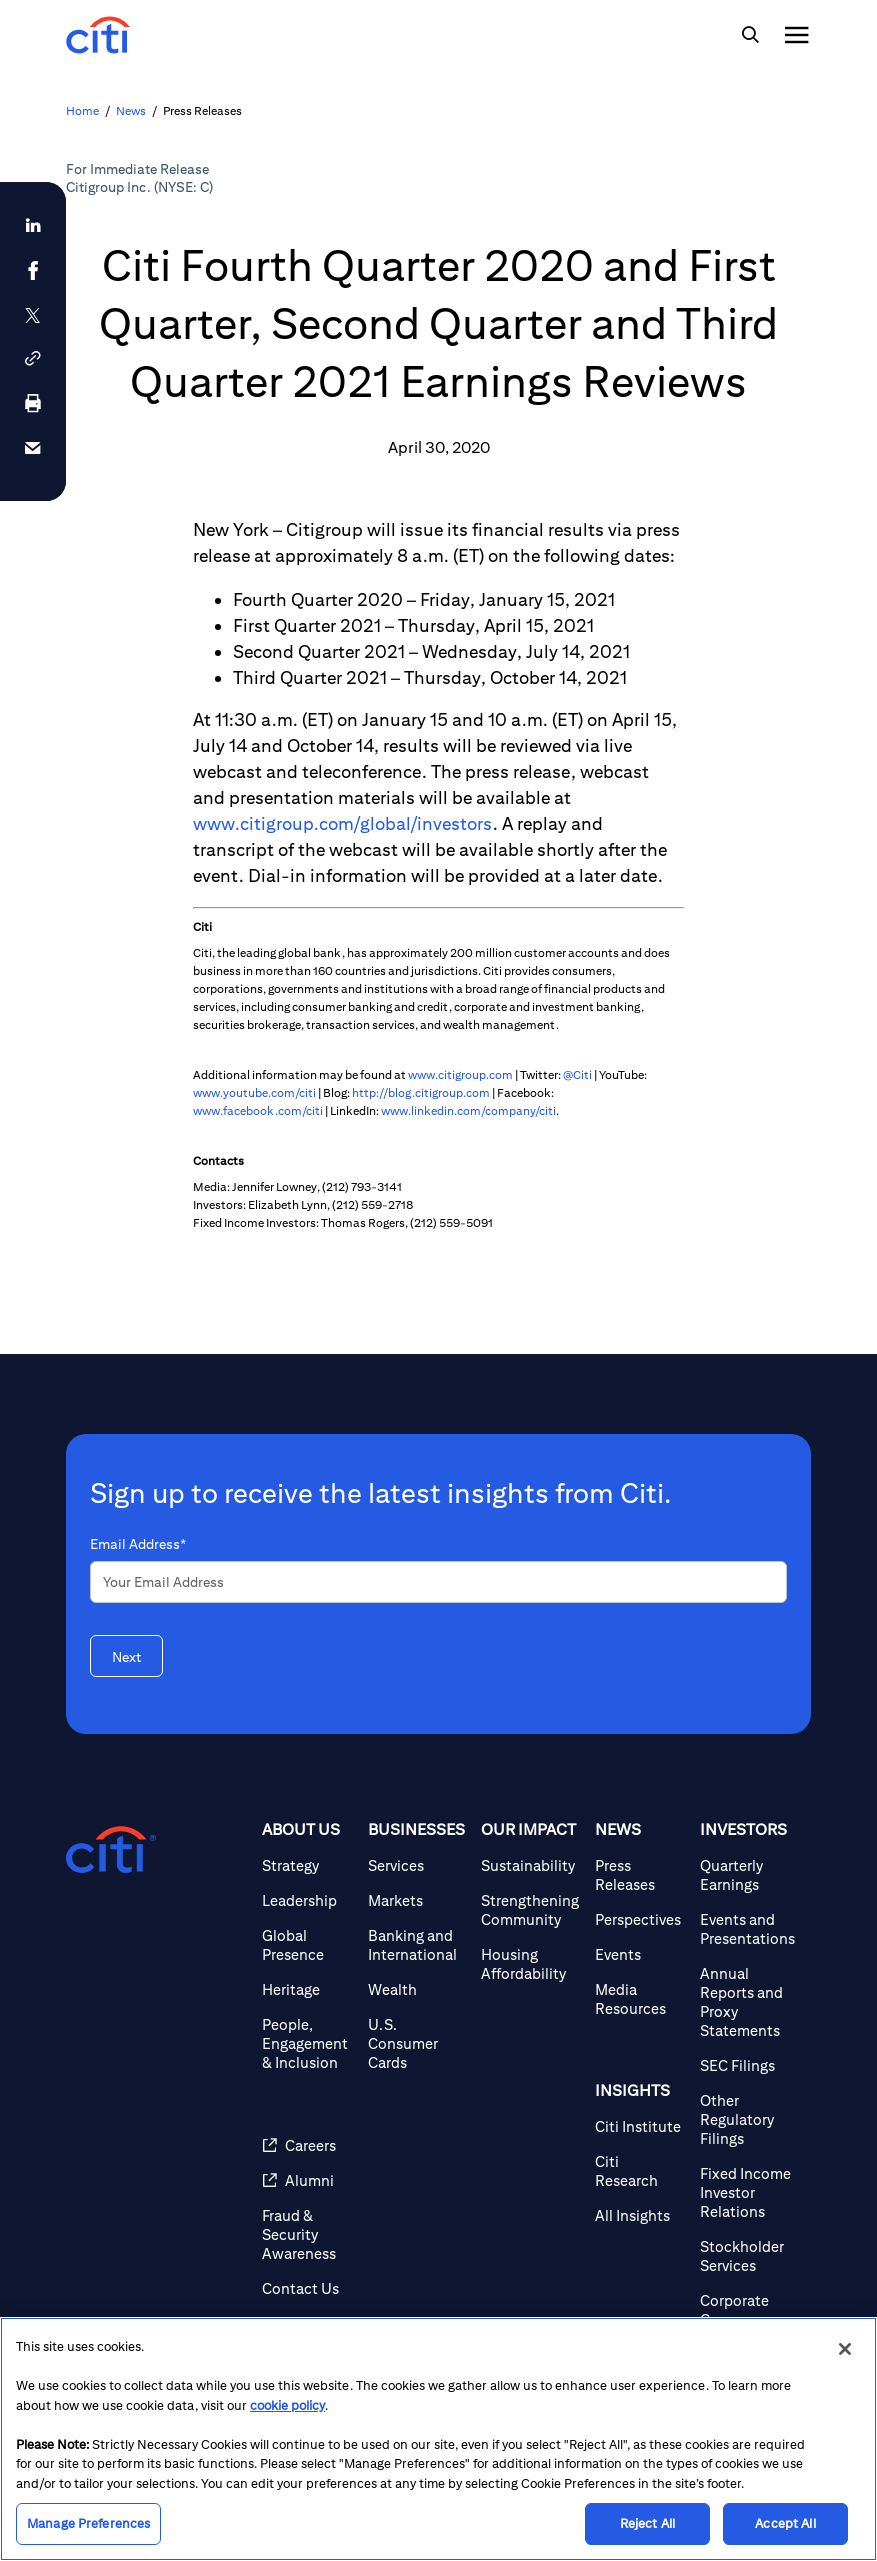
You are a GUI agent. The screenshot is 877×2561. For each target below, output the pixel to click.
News (131, 110)
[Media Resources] (640, 1999)
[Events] (640, 1954)
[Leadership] (307, 1900)
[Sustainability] (530, 1865)
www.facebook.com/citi (258, 1110)
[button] (33, 358)
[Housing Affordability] (530, 1964)
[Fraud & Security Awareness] (307, 2234)
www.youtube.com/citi (254, 1092)
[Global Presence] (307, 1945)
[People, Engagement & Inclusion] (307, 2043)
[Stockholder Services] (747, 2256)
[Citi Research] (640, 2171)
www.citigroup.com (460, 1074)
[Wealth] (416, 1989)
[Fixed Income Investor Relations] (747, 2192)
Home (82, 110)
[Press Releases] (640, 1875)
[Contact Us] (307, 2288)
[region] (438, 2439)
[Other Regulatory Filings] (747, 2119)
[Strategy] (307, 1865)
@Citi (577, 1074)
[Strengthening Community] (530, 1910)
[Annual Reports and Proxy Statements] (747, 2002)
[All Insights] (640, 2215)
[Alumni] (307, 2180)
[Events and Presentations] (747, 1929)
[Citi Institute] (640, 2126)
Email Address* (138, 1544)
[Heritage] (307, 1989)
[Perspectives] (640, 1919)
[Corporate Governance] (747, 2310)
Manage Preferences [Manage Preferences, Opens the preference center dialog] (88, 2523)
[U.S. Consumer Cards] (416, 2043)
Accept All (785, 2523)
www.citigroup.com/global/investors (343, 823)
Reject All (647, 2523)
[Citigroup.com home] (111, 1850)
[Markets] (416, 1900)
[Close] (845, 2349)
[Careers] (307, 2145)
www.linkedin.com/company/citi (468, 1110)
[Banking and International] (416, 1945)
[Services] (416, 1865)
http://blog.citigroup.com (421, 1092)
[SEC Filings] (747, 2065)
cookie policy (287, 2405)
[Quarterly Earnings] (747, 1875)
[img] (750, 35)
